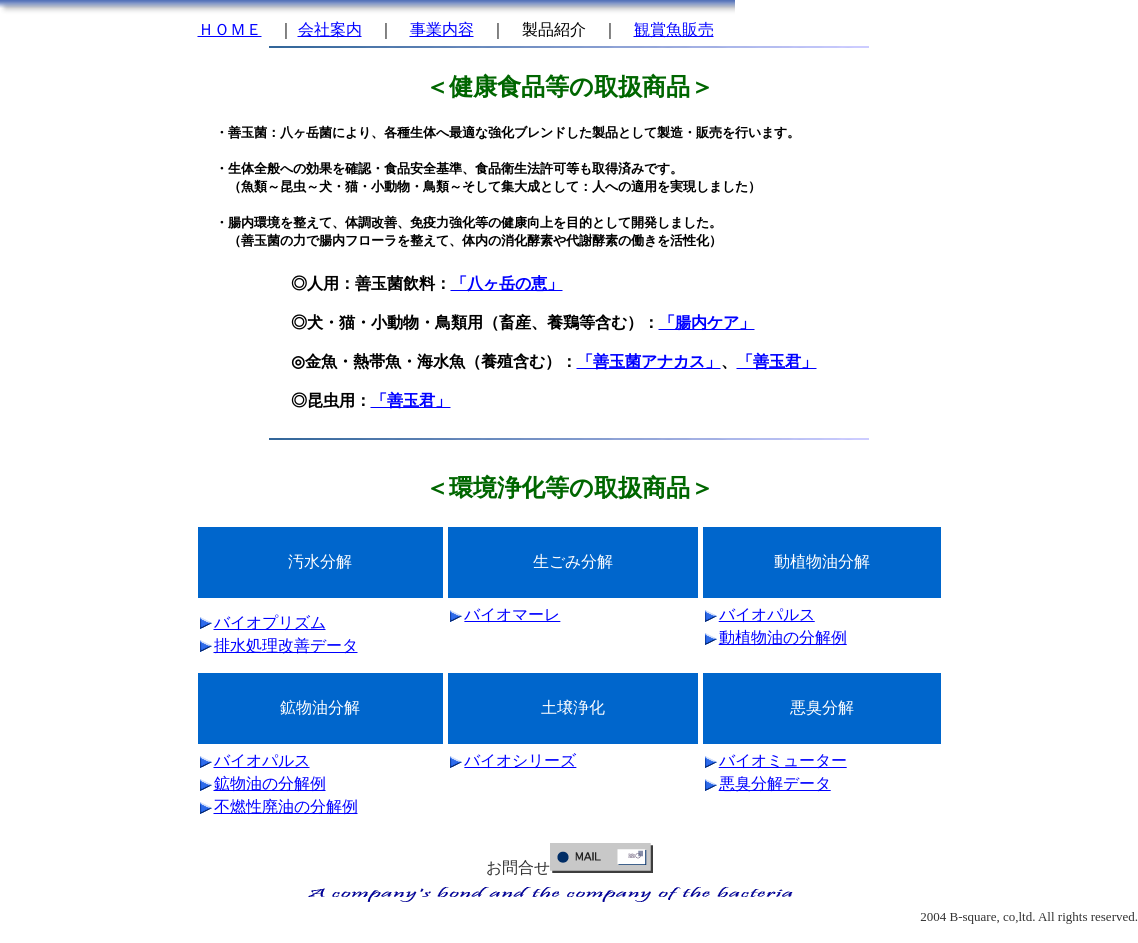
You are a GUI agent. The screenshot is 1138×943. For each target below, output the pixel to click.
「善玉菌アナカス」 (649, 361)
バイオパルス (767, 614)
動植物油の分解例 (783, 637)
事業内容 (442, 29)
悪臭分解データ (775, 783)
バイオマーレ (512, 614)
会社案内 (330, 29)
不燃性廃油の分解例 (286, 806)
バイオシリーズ (520, 760)
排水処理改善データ (286, 645)
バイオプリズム (270, 622)
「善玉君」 (777, 361)
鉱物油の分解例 (270, 783)
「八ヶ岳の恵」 (507, 283)
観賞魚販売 (674, 29)
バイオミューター (783, 760)
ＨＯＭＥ (230, 29)
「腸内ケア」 (707, 322)
